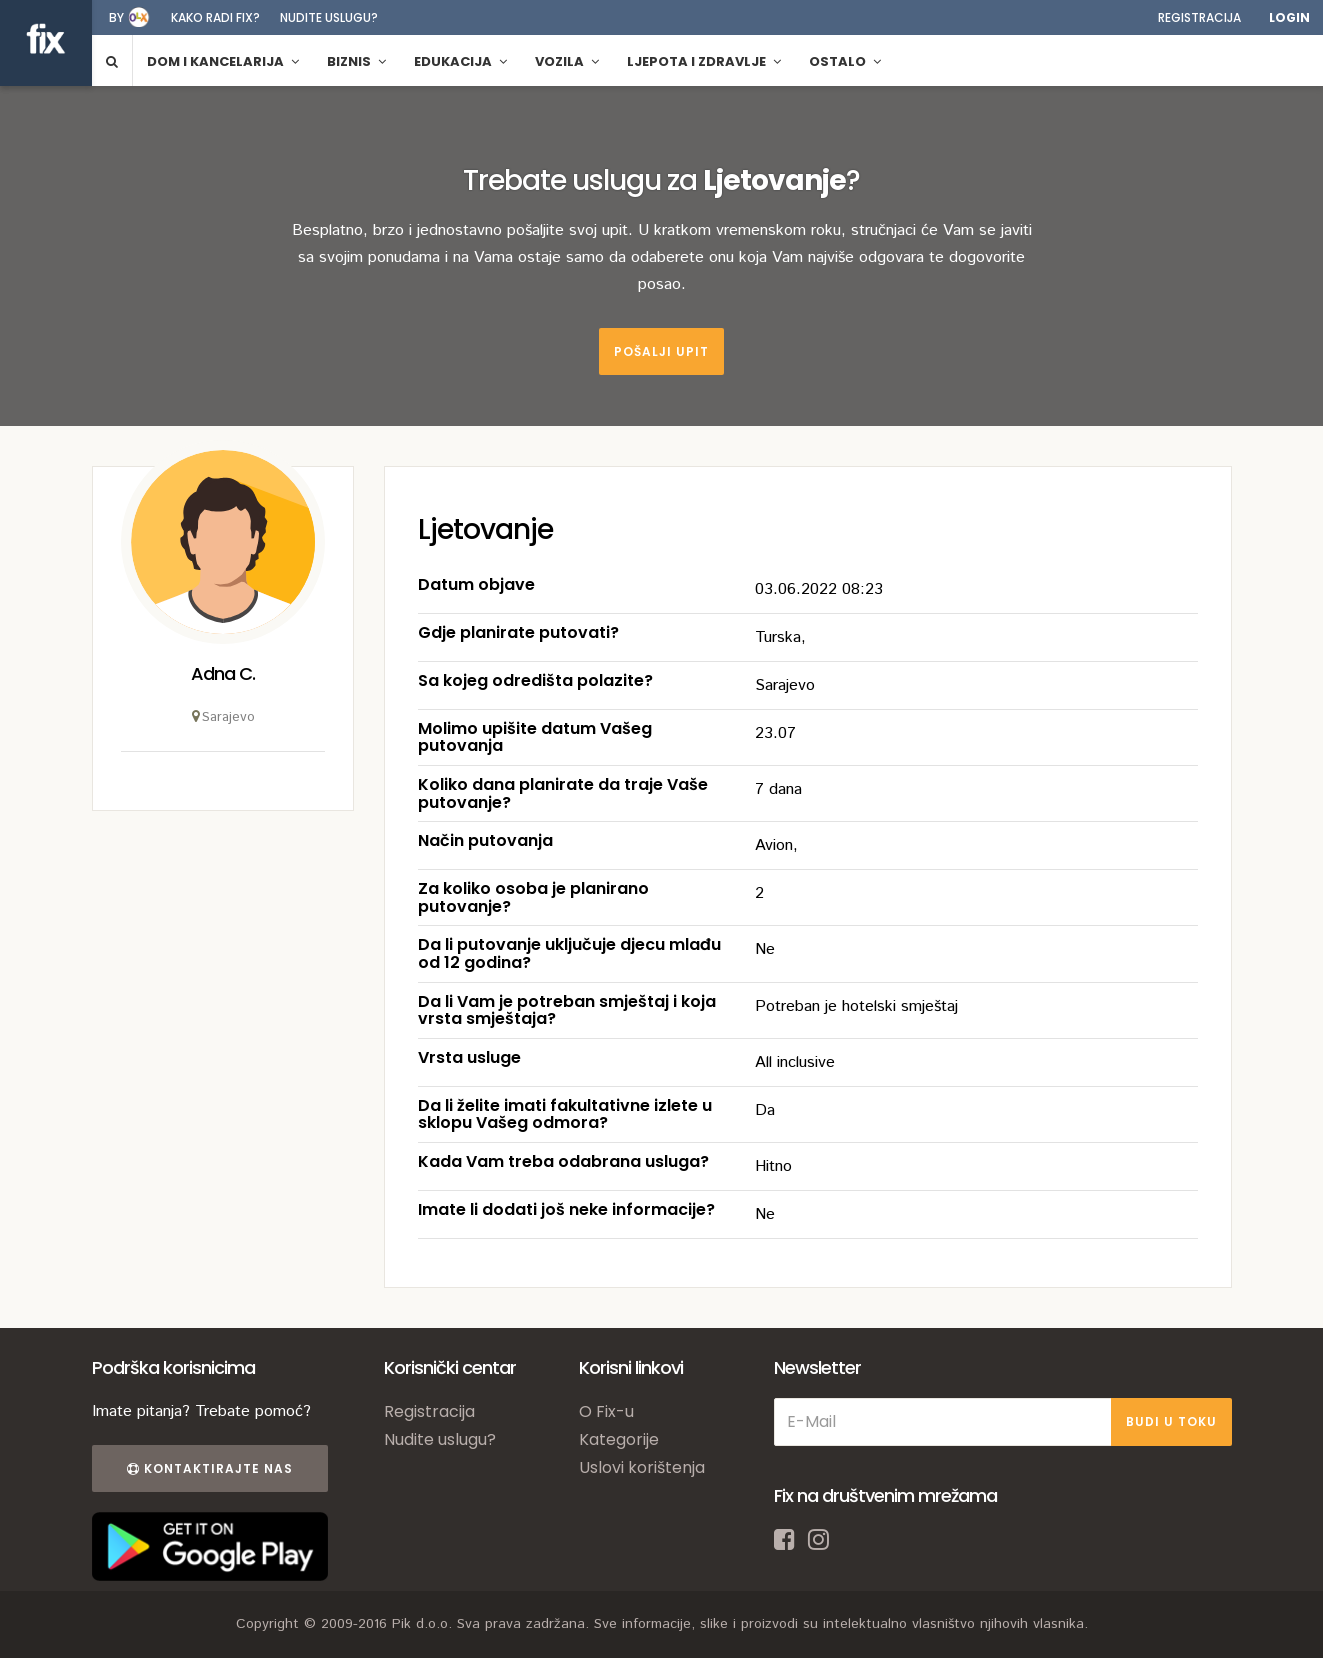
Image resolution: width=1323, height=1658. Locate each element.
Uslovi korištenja (642, 1467)
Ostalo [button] (845, 61)
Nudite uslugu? (329, 17)
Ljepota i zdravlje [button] (704, 61)
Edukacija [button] (460, 61)
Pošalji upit (661, 351)
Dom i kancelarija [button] (223, 61)
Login (1289, 17)
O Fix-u (606, 1411)
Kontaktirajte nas (210, 1468)
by (116, 17)
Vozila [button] (567, 61)
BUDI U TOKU (1171, 1421)
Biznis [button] (356, 61)
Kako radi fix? (215, 17)
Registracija (1199, 17)
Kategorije (619, 1439)
